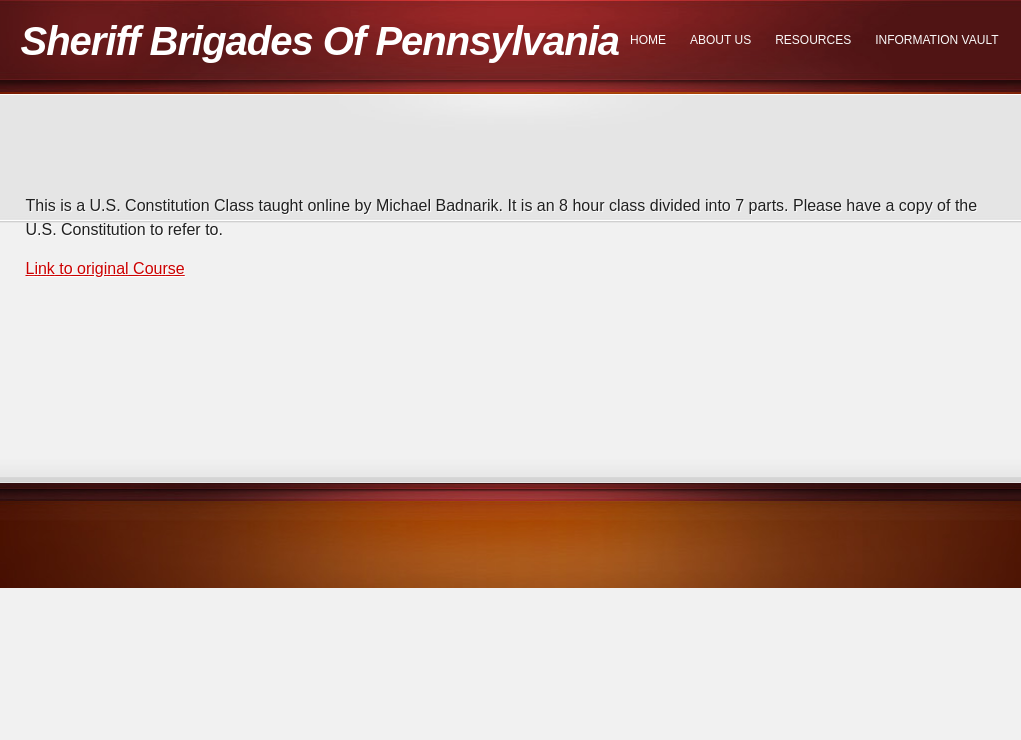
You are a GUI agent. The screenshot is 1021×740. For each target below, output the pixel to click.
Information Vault (936, 40)
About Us (720, 40)
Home (648, 40)
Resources (813, 40)
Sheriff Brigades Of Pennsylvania (320, 41)
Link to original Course (105, 268)
